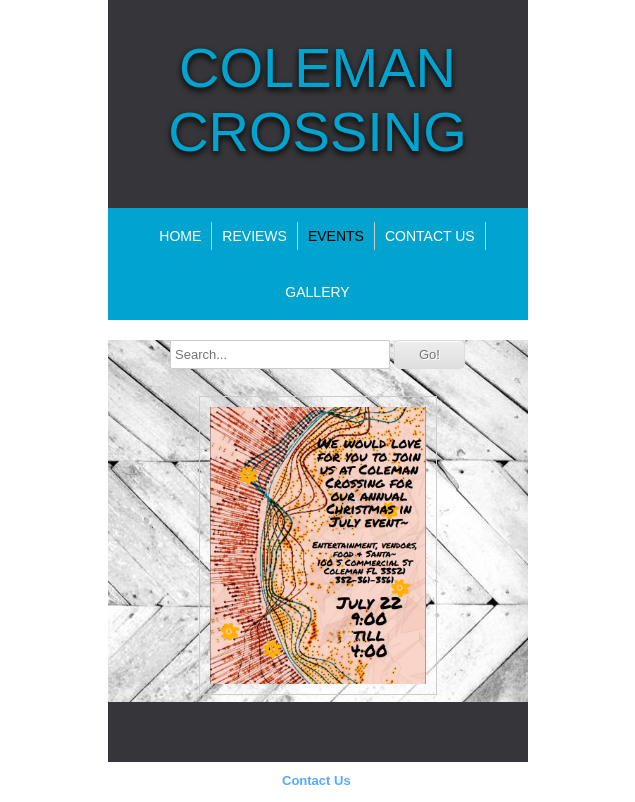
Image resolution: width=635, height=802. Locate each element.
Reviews (254, 236)
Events (336, 236)
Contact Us (316, 780)
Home (180, 236)
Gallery (317, 292)
